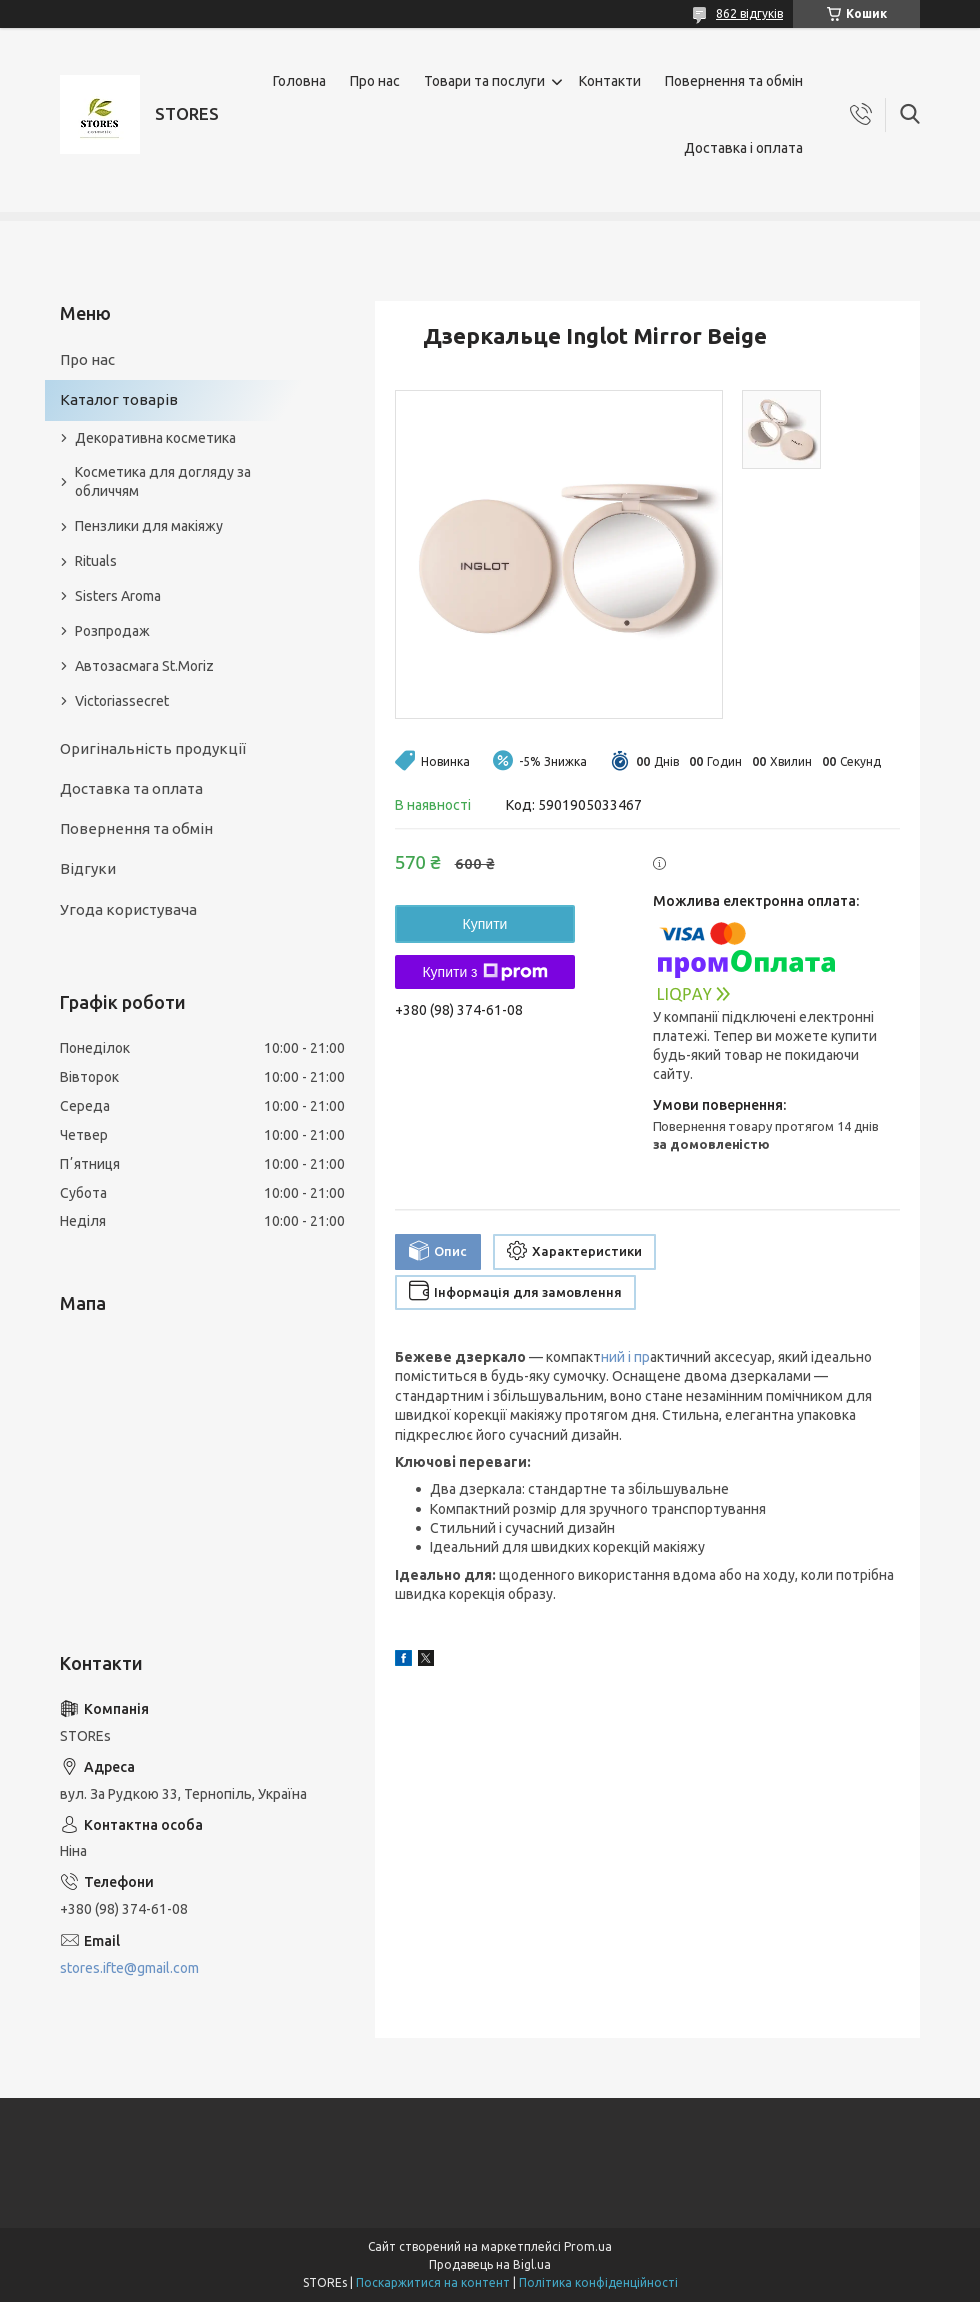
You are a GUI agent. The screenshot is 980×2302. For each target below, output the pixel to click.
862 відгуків (749, 13)
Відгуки (88, 868)
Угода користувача (128, 909)
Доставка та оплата (131, 788)
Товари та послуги (484, 81)
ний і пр (625, 1357)
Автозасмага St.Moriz (144, 666)
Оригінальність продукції (153, 748)
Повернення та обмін (734, 81)
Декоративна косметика (155, 438)
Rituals (96, 561)
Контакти (610, 81)
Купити (485, 924)
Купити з (484, 972)
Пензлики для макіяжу (149, 526)
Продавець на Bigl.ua (490, 2264)
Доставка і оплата (743, 148)
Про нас (375, 81)
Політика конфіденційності (598, 2282)
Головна (299, 81)
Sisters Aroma (118, 596)
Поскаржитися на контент (433, 2282)
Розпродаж (112, 631)
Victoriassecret (122, 701)
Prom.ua (588, 2246)
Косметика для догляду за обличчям (163, 481)
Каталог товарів (119, 399)
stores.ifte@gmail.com (129, 1968)
